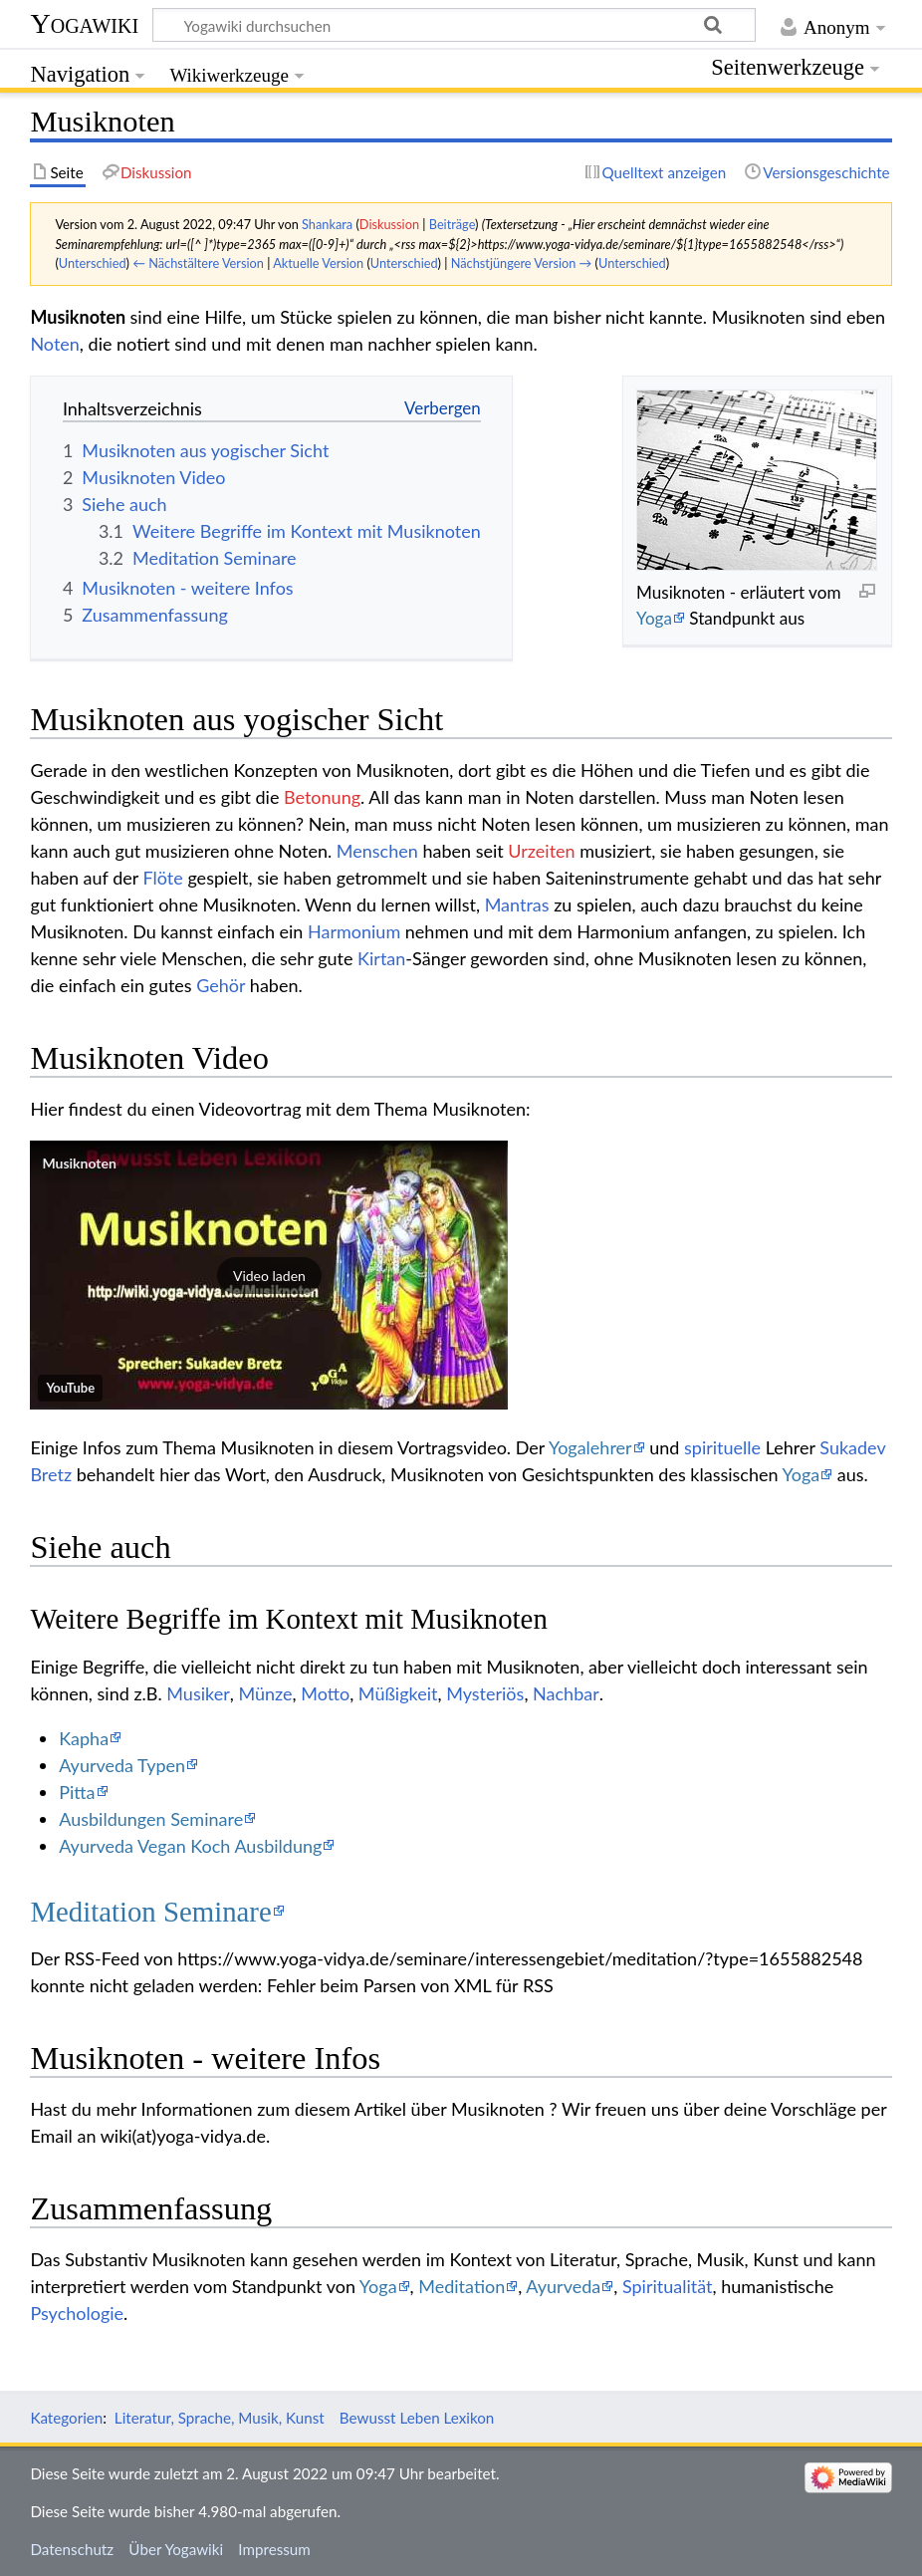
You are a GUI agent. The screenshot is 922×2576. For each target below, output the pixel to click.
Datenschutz (72, 2549)
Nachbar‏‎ (566, 1693)
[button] (269, 1275)
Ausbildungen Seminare (151, 1819)
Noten (54, 344)
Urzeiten (541, 851)
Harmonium (354, 931)
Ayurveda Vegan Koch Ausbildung (190, 1846)
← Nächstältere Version (198, 263)
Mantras (517, 904)
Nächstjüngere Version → (521, 263)
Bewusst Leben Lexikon (417, 2418)
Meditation (461, 2286)
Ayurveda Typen (122, 1765)
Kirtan (381, 958)
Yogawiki (84, 23)
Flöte (163, 878)
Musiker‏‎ (197, 1693)
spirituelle (722, 1447)
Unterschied (92, 263)
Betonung (322, 797)
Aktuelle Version (318, 263)
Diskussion (389, 224)
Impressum (274, 2549)
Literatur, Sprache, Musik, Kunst (220, 2418)
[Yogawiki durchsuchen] (454, 25)
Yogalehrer (590, 1447)
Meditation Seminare (150, 1912)
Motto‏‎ (325, 1693)
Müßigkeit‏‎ (398, 1693)
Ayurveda (563, 2286)
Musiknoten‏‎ (79, 1163)
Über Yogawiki (175, 2549)
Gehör (220, 985)
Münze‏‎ (265, 1693)
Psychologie (76, 2313)
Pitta (77, 1792)
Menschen (377, 851)
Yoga (654, 618)
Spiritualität (667, 2286)
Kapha (84, 1738)
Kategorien (66, 2418)
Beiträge (452, 224)
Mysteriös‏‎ (485, 1693)
